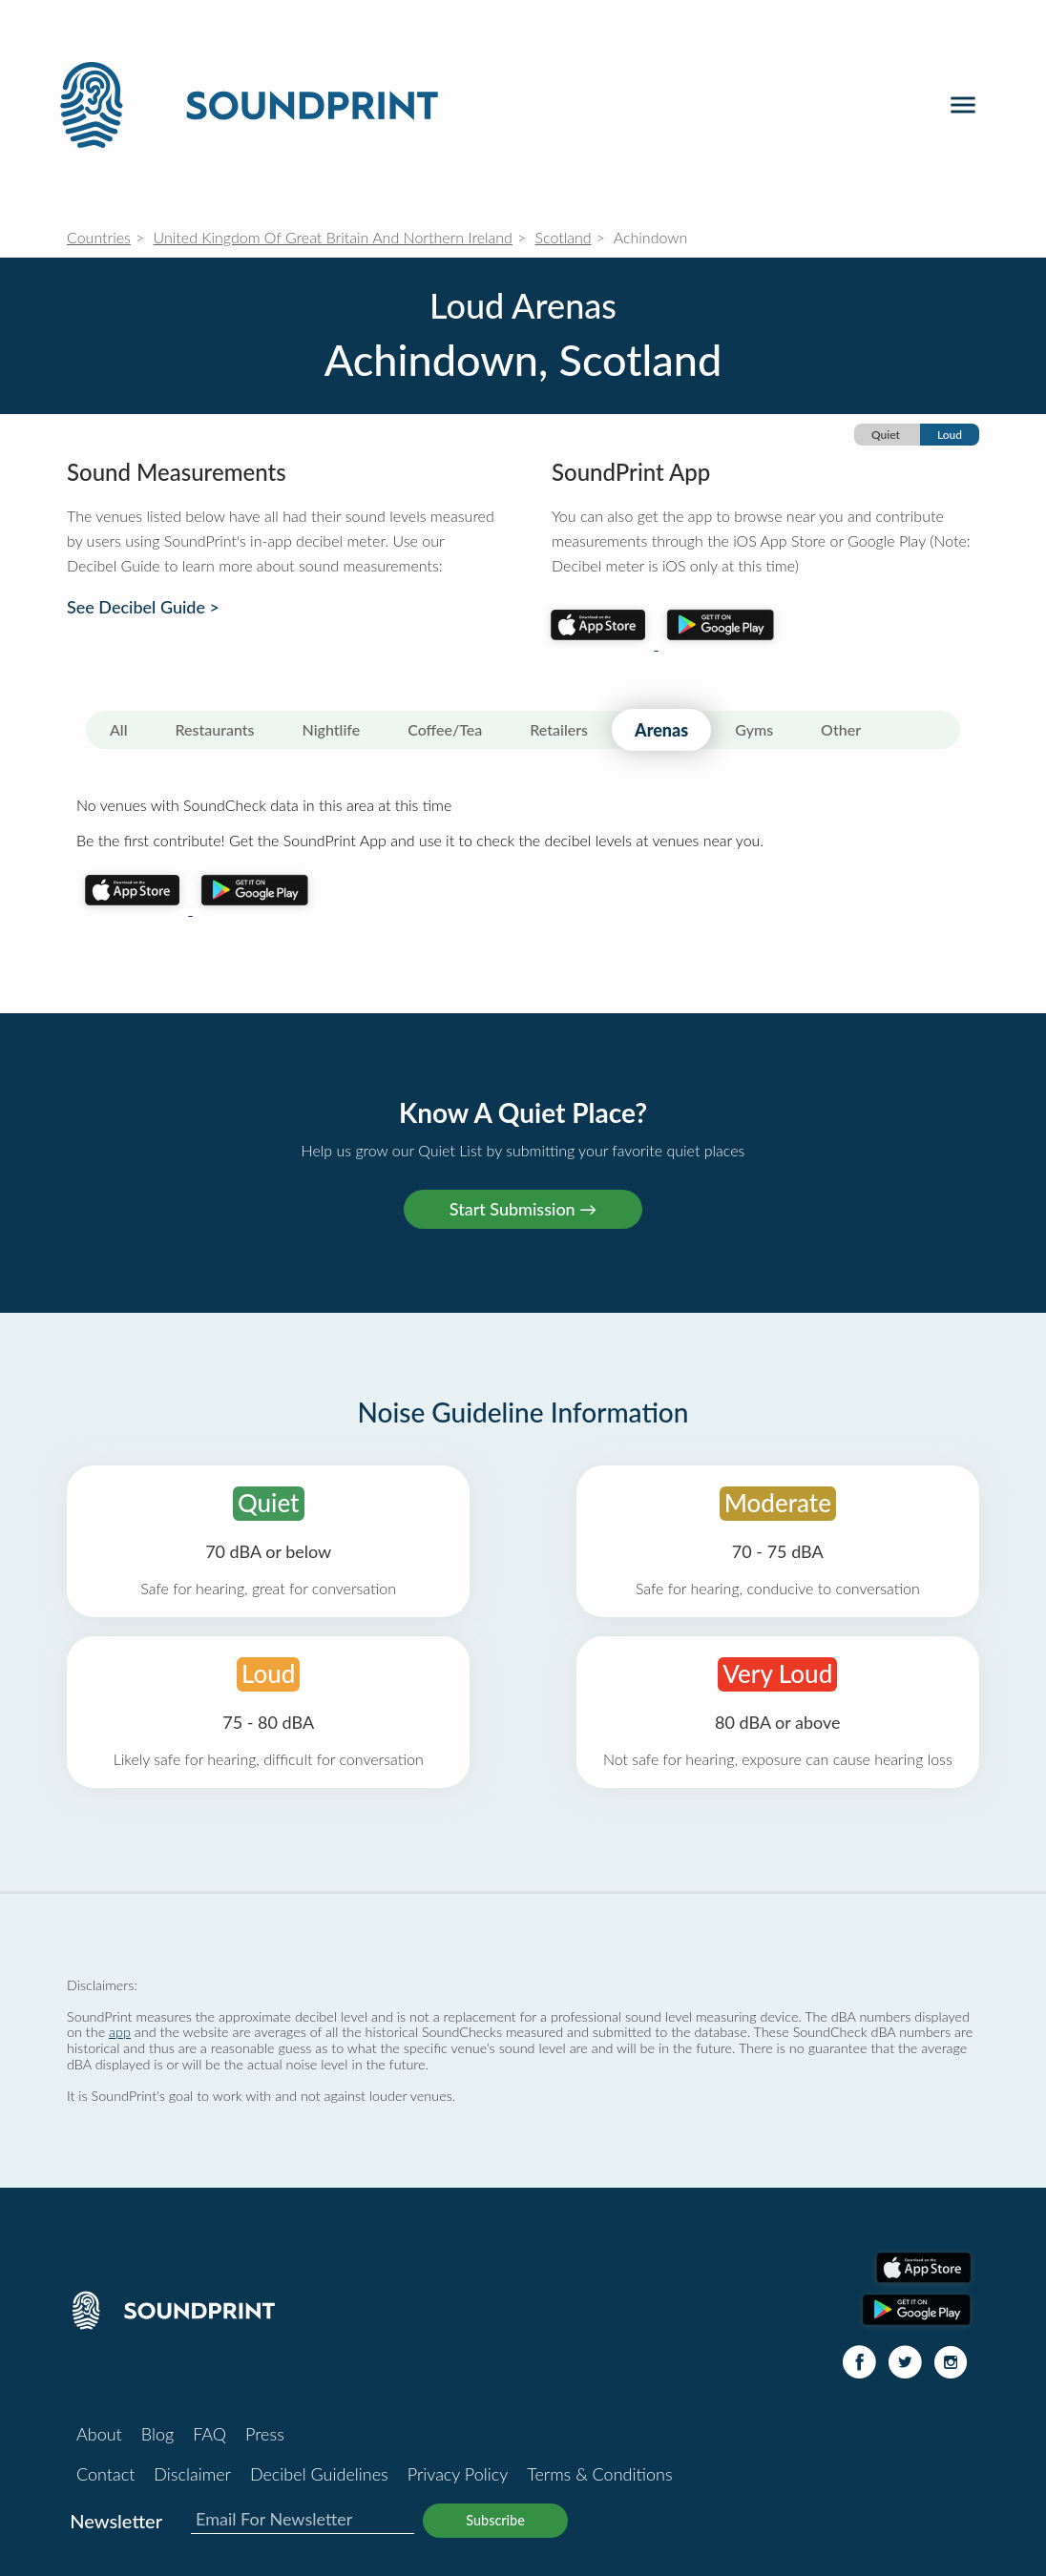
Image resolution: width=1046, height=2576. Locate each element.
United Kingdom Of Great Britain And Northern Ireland (333, 237)
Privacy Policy (458, 2473)
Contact (105, 2473)
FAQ (209, 2433)
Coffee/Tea (445, 729)
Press (264, 2433)
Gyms (754, 729)
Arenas (661, 729)
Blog (157, 2433)
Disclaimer (192, 2473)
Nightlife (332, 729)
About (99, 2433)
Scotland (563, 237)
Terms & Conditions (599, 2473)
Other (841, 729)
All (119, 729)
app (120, 2032)
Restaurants (215, 729)
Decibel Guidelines (319, 2473)
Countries (99, 237)
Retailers (559, 729)
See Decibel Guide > (143, 607)
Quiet (885, 434)
